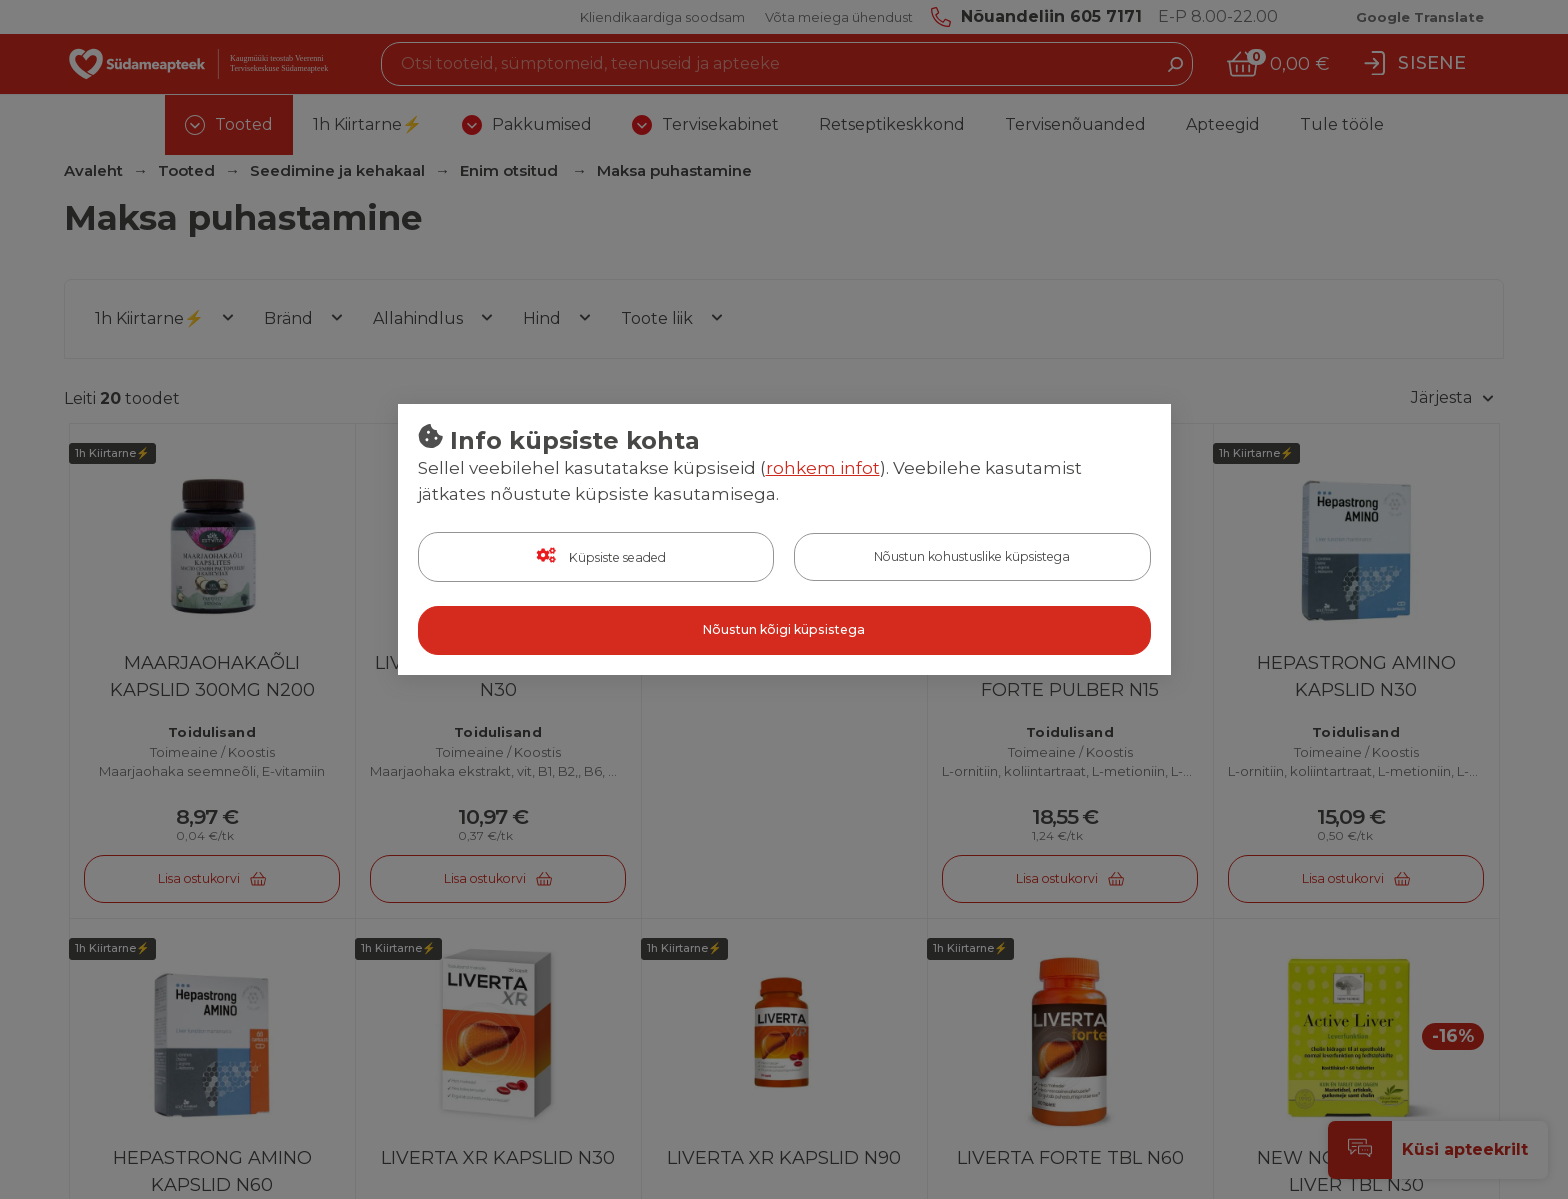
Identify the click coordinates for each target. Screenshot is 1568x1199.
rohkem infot (823, 469)
